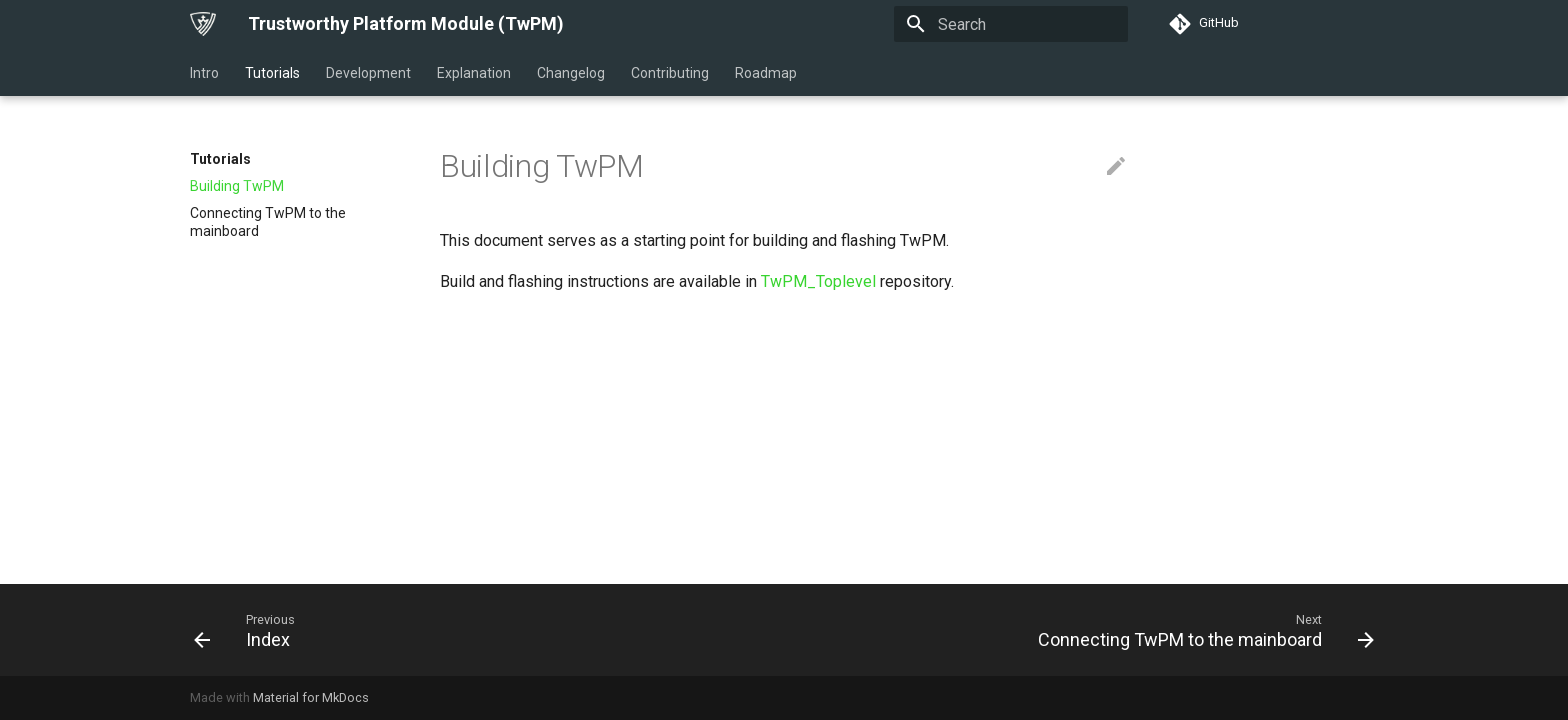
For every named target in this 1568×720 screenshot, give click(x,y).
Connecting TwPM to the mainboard (268, 222)
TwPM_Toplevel (818, 281)
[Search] (1011, 24)
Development (368, 73)
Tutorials (272, 73)
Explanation (474, 73)
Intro (204, 73)
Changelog (571, 73)
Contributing (670, 73)
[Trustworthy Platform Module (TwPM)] (203, 24)
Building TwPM (237, 186)
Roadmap (766, 73)
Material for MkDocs (311, 697)
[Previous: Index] (247, 630)
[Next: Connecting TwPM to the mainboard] (1200, 630)
